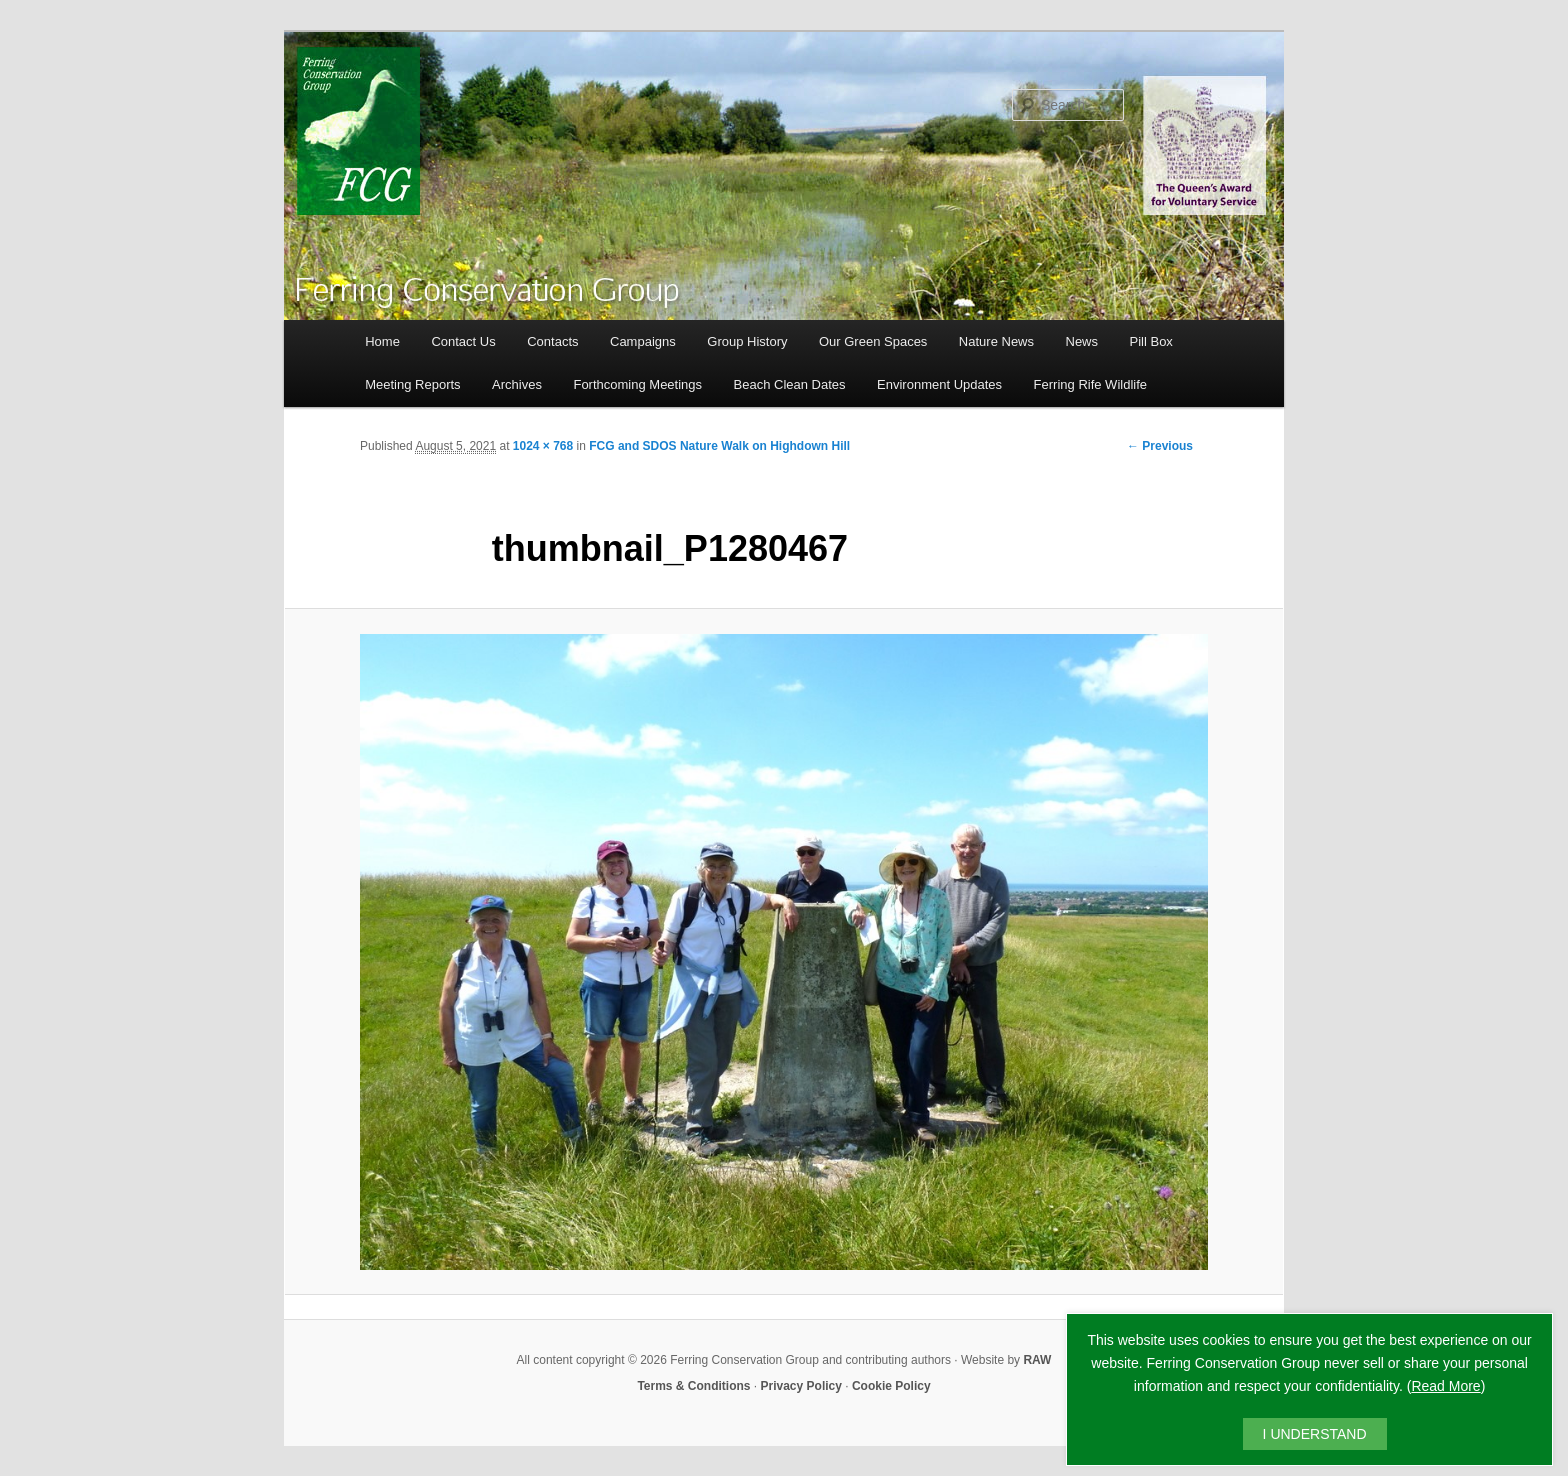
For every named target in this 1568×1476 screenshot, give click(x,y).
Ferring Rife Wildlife (1090, 384)
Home (382, 341)
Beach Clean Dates (790, 384)
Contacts (552, 341)
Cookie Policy (891, 1386)
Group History (747, 341)
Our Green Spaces (873, 341)
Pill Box (1151, 341)
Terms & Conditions (693, 1386)
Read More (1445, 1386)
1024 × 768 (543, 446)
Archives (517, 384)
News (1082, 341)
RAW (1037, 1360)
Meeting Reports (412, 384)
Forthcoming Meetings (637, 384)
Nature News (996, 341)
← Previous (1160, 446)
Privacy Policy (801, 1386)
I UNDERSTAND (1315, 1434)
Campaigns (643, 341)
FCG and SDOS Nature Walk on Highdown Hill (719, 446)
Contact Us (463, 341)
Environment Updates (939, 384)
